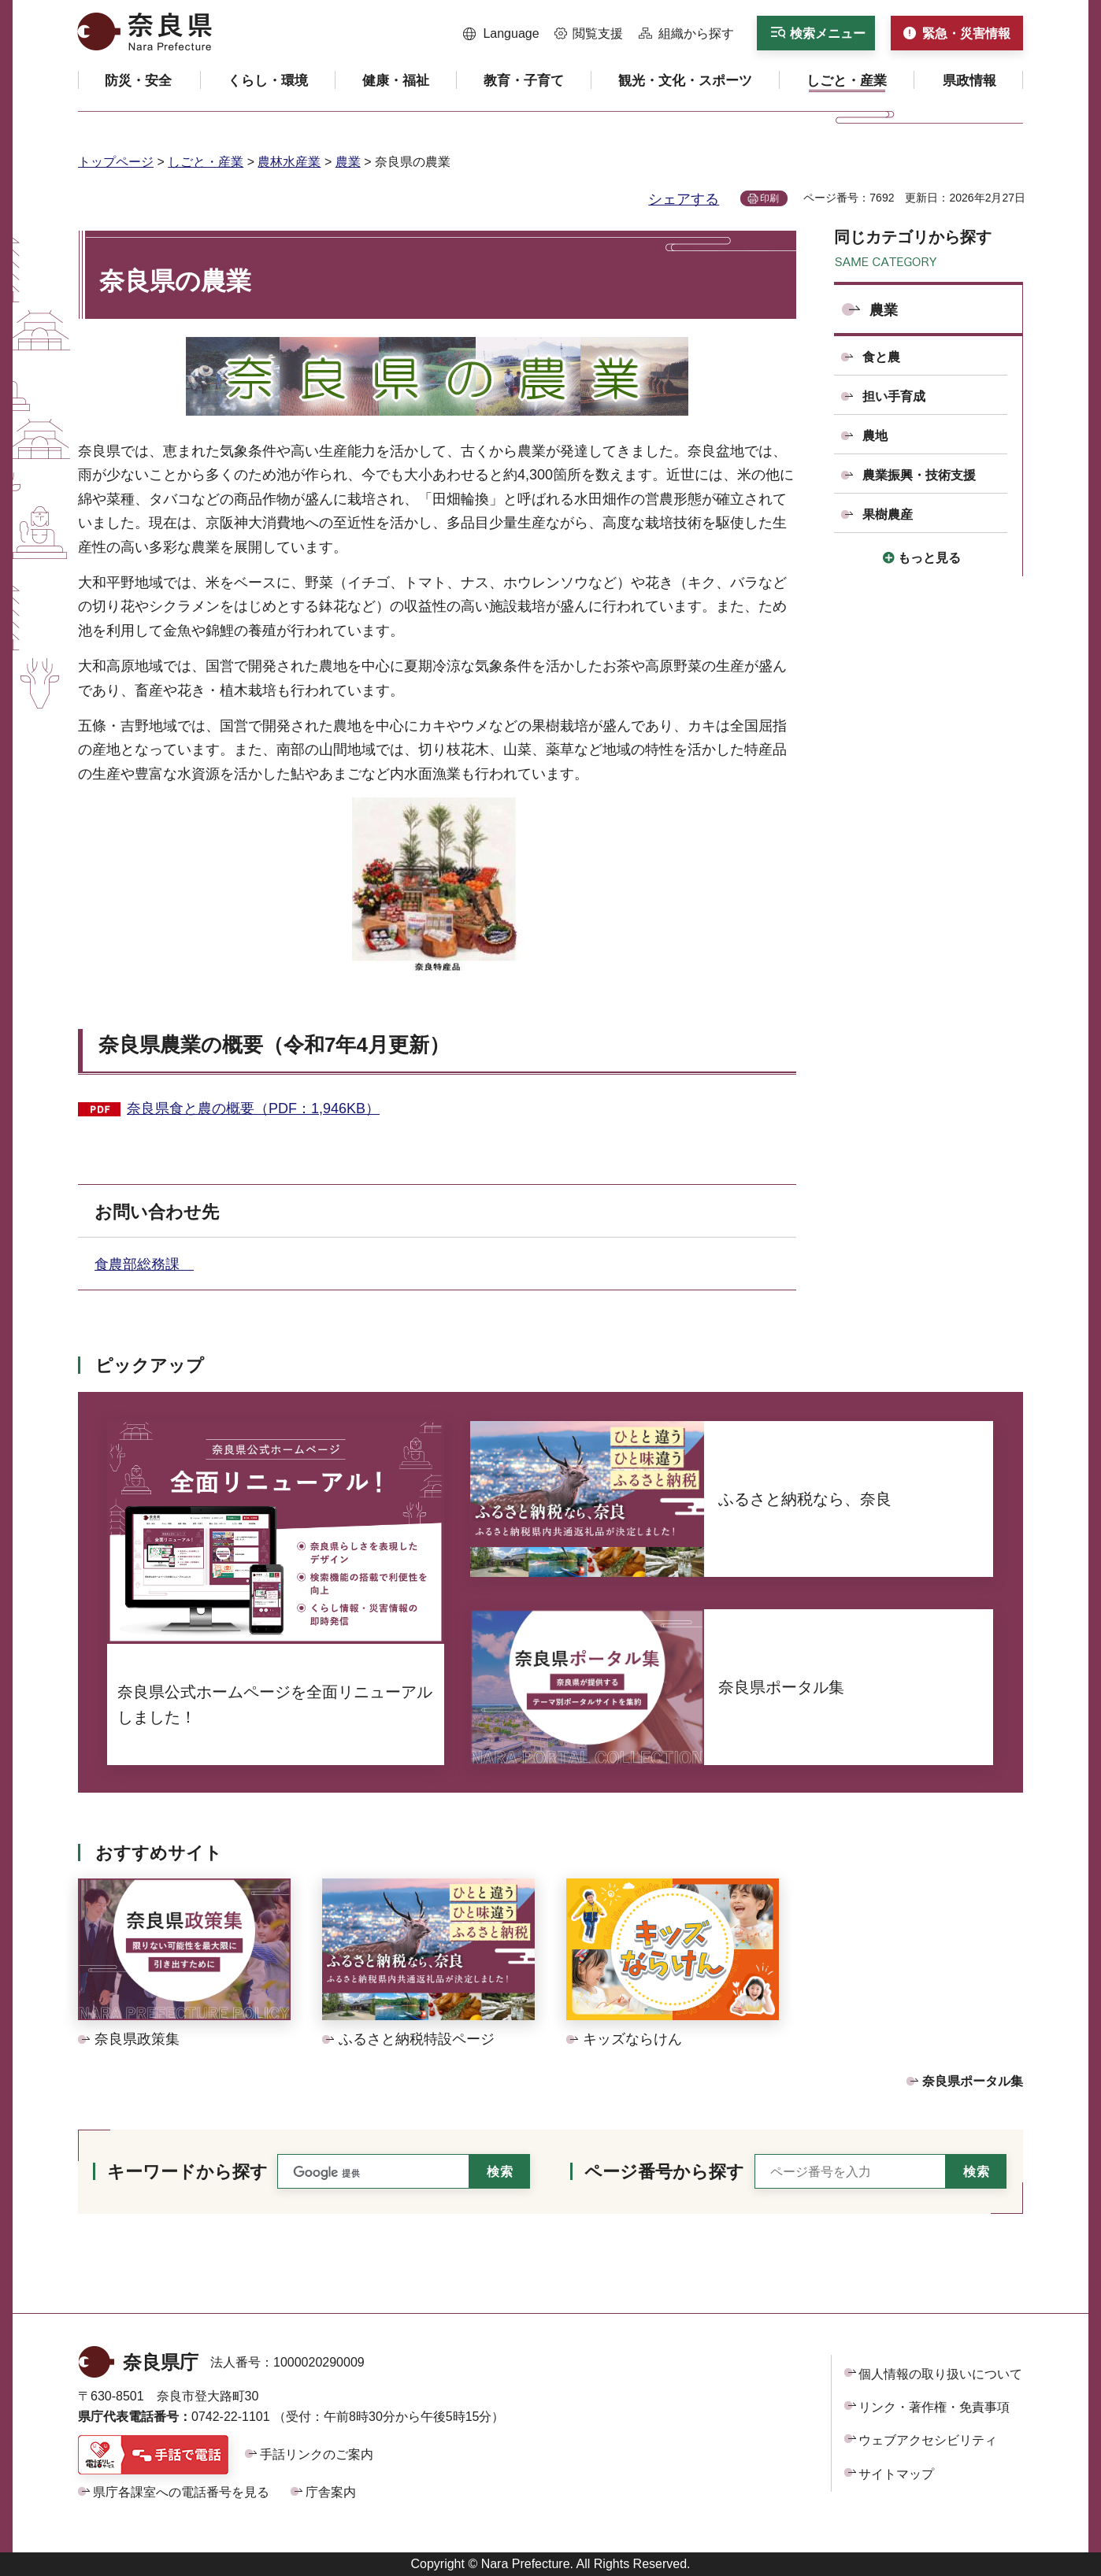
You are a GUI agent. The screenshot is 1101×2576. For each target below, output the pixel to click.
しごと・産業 (205, 161)
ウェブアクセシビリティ (927, 2440)
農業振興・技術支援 (919, 475)
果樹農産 (887, 514)
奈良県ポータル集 (972, 2081)
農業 (348, 161)
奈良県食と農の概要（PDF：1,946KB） (253, 1108)
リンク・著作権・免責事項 (934, 2407)
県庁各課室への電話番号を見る (181, 2492)
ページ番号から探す (664, 2172)
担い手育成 (893, 396)
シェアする (683, 199)
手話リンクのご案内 (316, 2454)
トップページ (116, 161)
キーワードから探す (187, 2172)
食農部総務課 (144, 1264)
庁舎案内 (331, 2492)
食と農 (881, 357)
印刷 (769, 198)
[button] (501, 34)
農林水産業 (289, 161)
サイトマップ (896, 2474)
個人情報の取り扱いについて (940, 2374)
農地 (875, 435)
